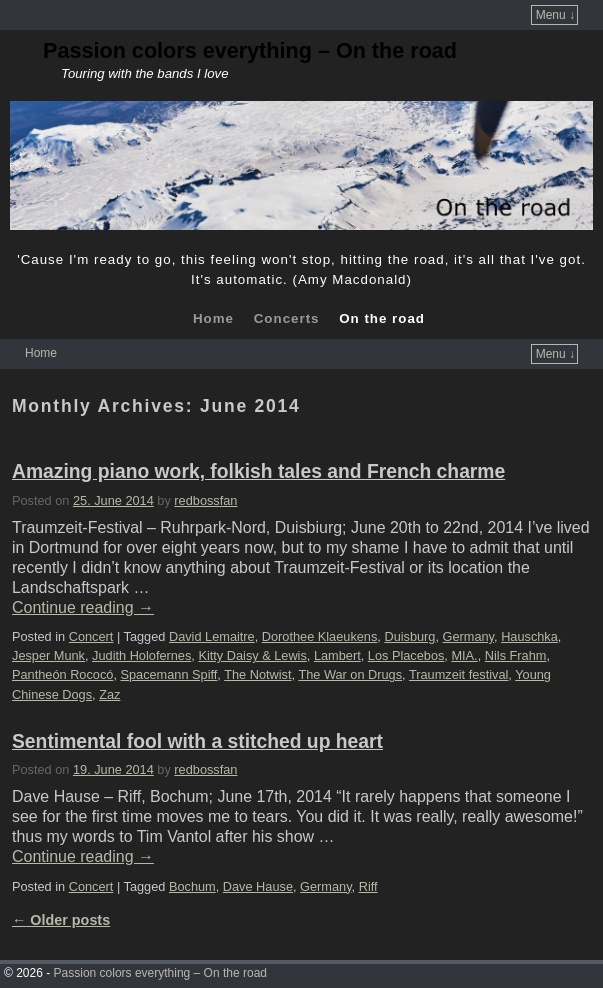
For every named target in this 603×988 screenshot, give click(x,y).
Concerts (287, 318)
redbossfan (205, 500)
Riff (368, 886)
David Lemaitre (212, 636)
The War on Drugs (350, 674)
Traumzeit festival (458, 674)
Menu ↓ (555, 15)
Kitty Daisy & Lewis (252, 655)
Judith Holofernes (141, 655)
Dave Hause (258, 886)
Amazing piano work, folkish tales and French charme (258, 471)
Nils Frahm (516, 655)
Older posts (61, 920)
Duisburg (409, 636)
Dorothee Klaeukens (320, 636)
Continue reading (83, 607)
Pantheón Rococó (62, 674)
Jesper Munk (48, 655)
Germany (469, 636)
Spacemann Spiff (168, 674)
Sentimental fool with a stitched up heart (197, 741)
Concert (91, 636)
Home (213, 318)
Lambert (337, 655)
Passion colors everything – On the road (250, 50)
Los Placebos (406, 655)
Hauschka (529, 636)
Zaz (109, 694)
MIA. (464, 655)
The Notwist (257, 674)
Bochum (192, 886)
